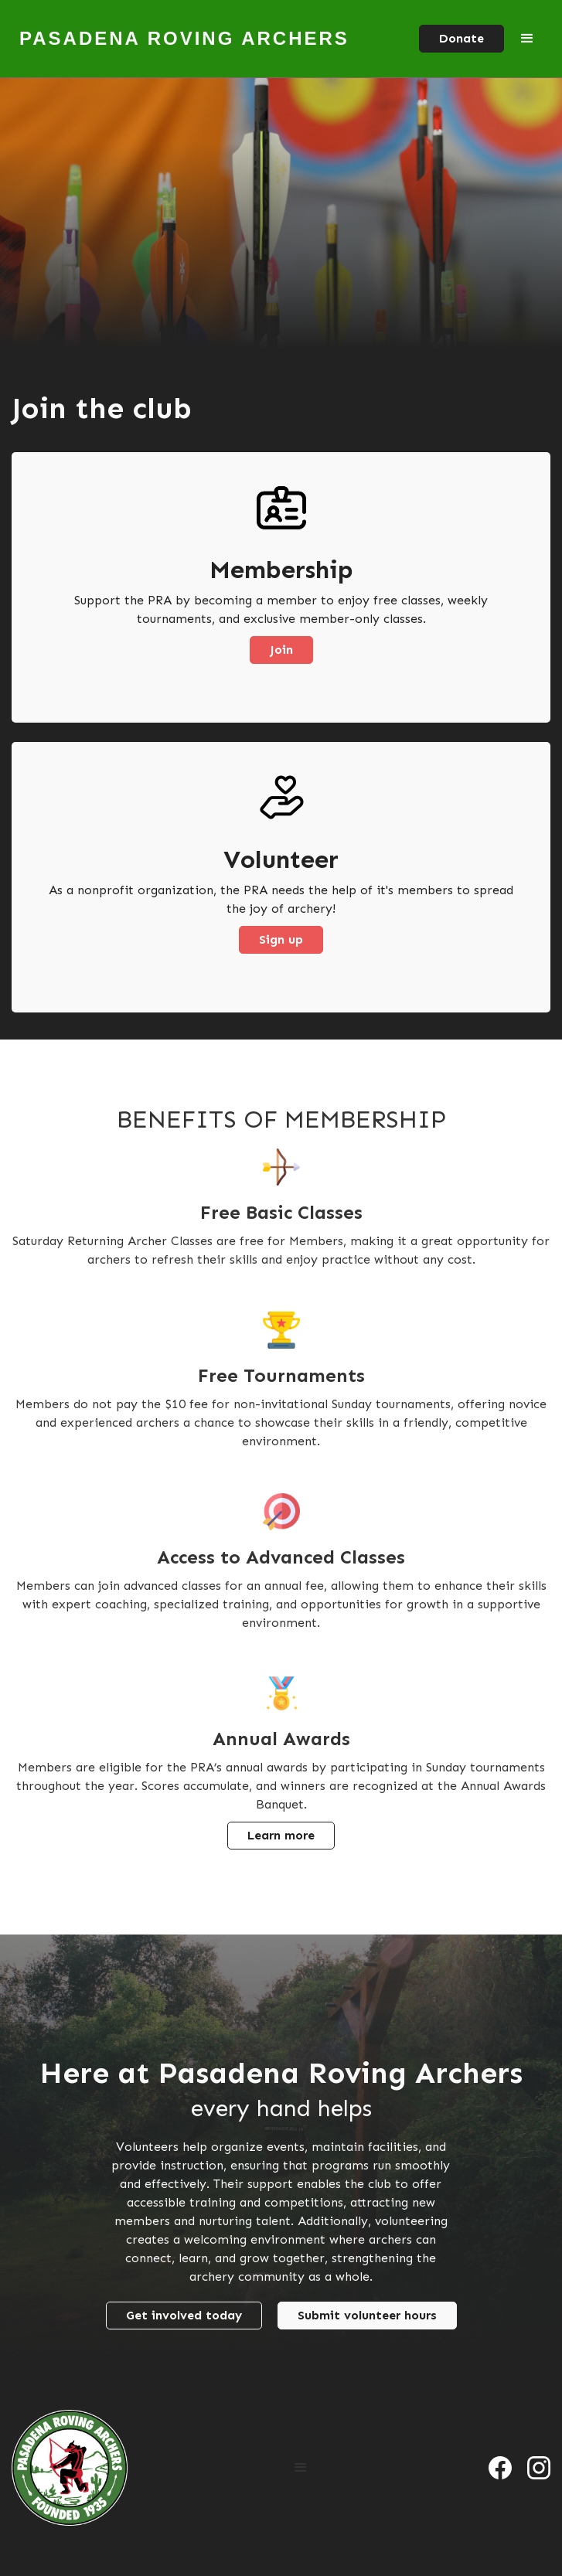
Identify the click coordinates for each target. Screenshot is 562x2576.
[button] (527, 38)
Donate (461, 38)
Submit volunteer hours (367, 2315)
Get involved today (184, 2315)
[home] (180, 39)
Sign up (281, 939)
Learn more (281, 1835)
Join (281, 649)
